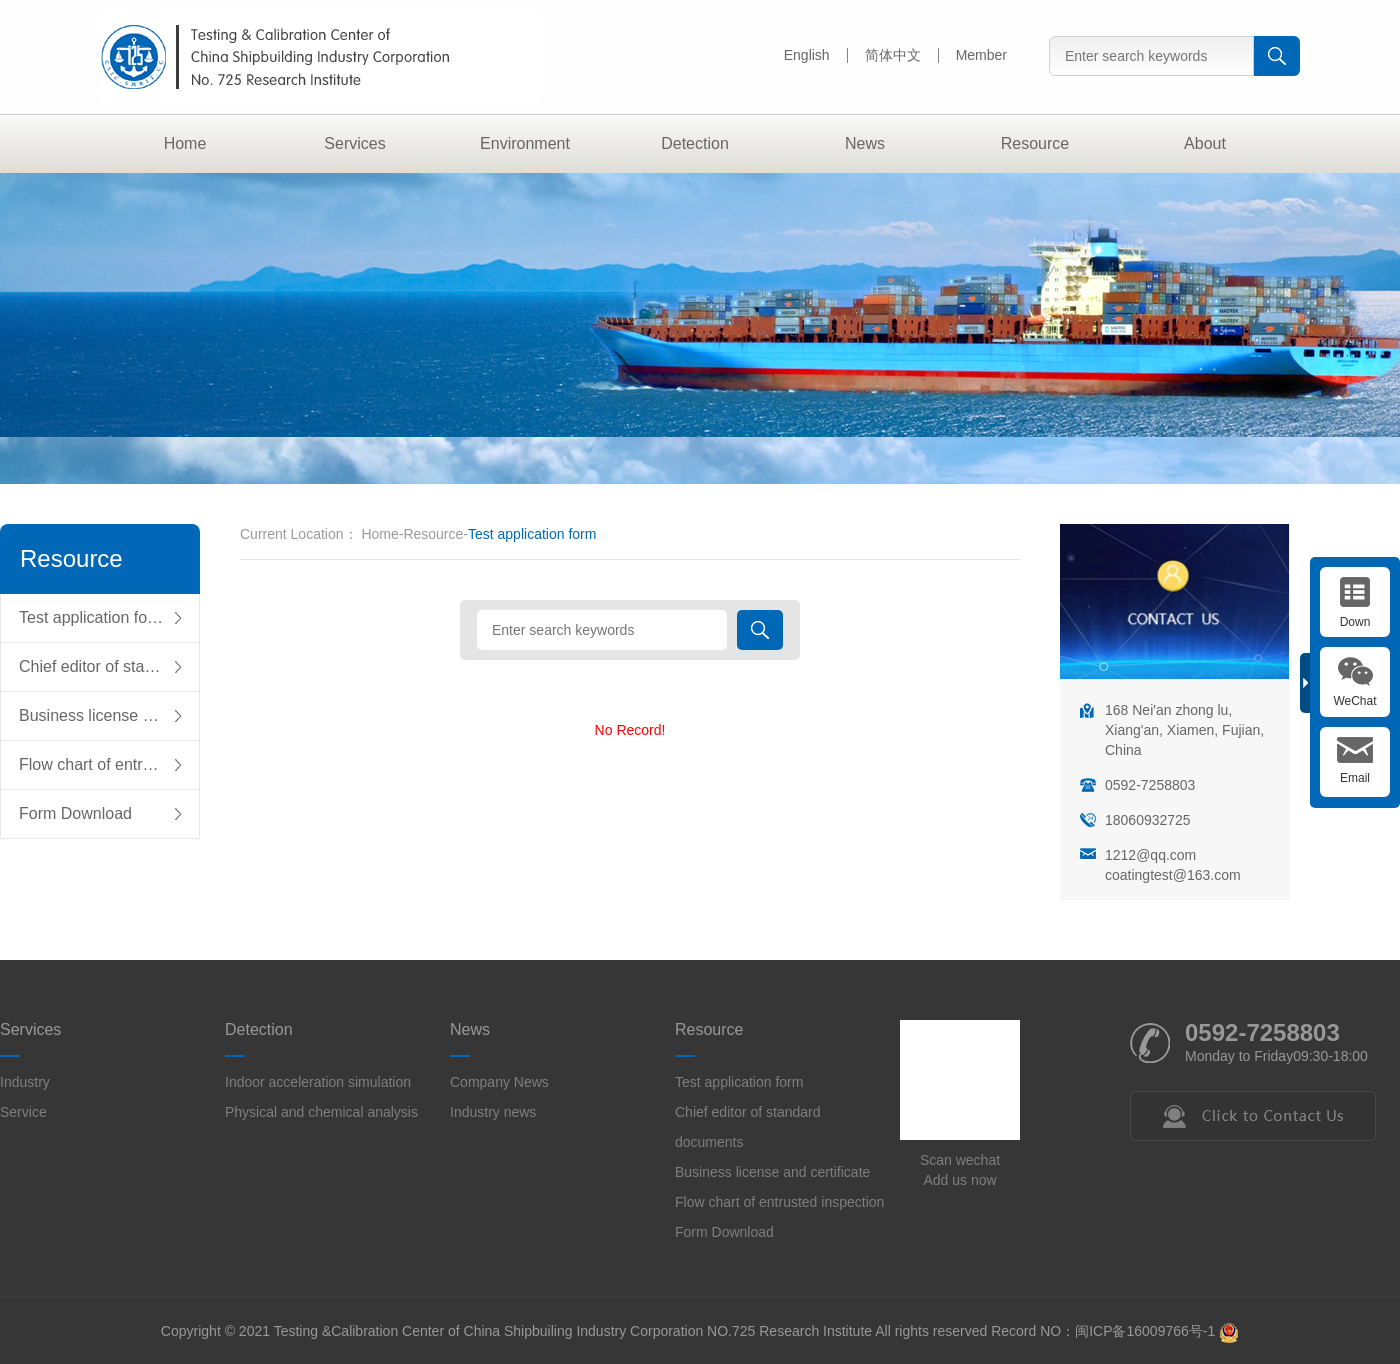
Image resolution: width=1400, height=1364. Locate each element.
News (865, 143)
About (1205, 143)
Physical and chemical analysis (321, 1112)
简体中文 (893, 55)
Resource (1035, 143)
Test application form (92, 617)
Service (23, 1112)
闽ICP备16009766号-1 (1145, 1331)
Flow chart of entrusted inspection (109, 764)
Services (354, 143)
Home (185, 143)
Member (981, 55)
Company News (499, 1082)
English (807, 55)
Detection (695, 143)
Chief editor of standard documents (109, 666)
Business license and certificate (109, 715)
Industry (25, 1082)
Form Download (75, 813)
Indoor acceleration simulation (318, 1082)
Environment (525, 143)
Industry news (493, 1112)
